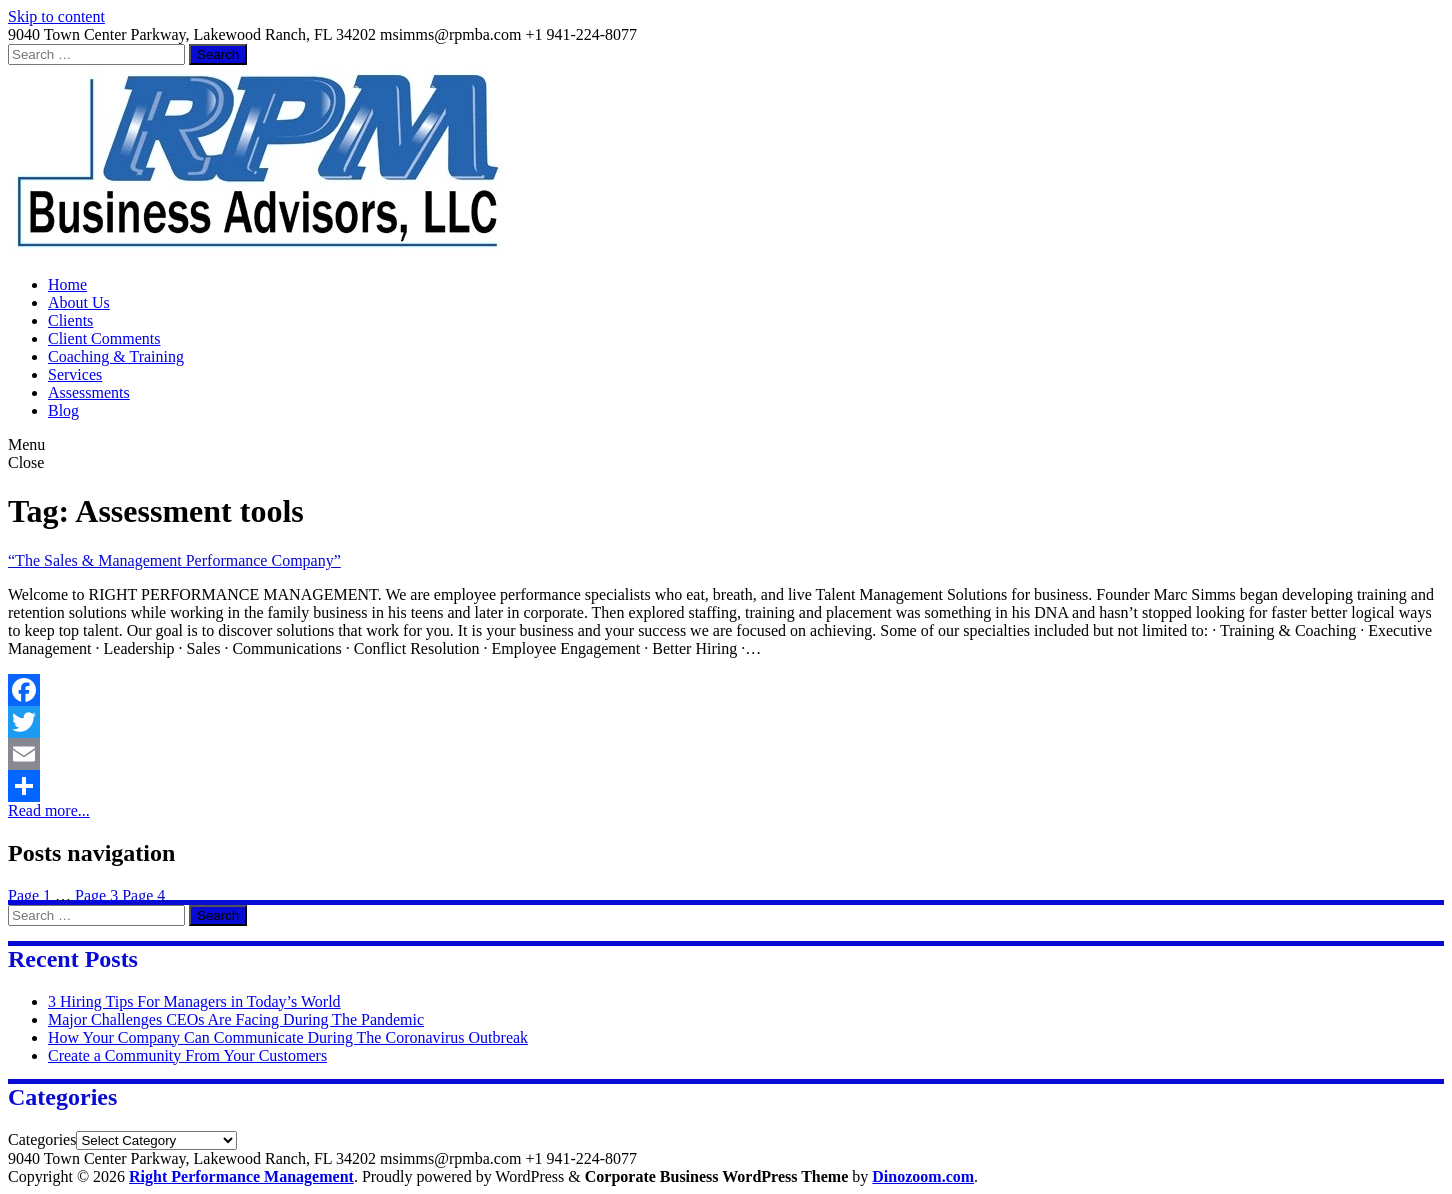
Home (67, 284)
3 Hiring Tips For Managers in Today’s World (194, 1001)
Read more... (49, 810)
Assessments (89, 392)
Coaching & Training (116, 356)
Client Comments (104, 338)
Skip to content (56, 16)
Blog (63, 410)
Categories (42, 1139)
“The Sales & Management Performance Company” (174, 560)
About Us (79, 302)
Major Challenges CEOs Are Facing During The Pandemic (236, 1019)
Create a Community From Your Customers (187, 1055)
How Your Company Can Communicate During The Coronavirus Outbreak (288, 1037)
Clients (70, 320)
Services (75, 374)
